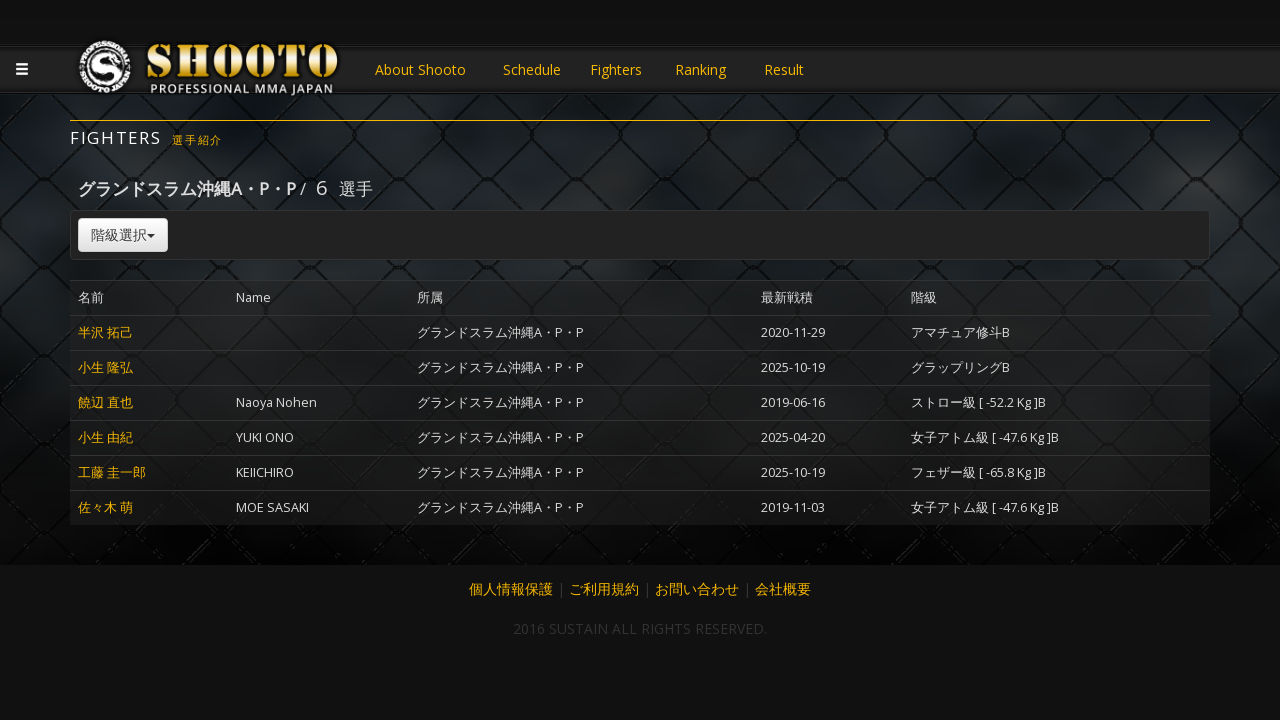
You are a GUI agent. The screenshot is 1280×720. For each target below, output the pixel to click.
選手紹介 (197, 139)
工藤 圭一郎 (112, 472)
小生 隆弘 (105, 367)
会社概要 (783, 588)
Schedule (532, 69)
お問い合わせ (697, 588)
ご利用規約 (604, 588)
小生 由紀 (105, 437)
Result (784, 69)
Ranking (700, 69)
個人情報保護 (511, 588)
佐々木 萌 (105, 507)
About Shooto (420, 69)
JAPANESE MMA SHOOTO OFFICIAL (210, 72)
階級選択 (123, 234)
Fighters (616, 69)
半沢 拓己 (105, 332)
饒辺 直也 (105, 402)
